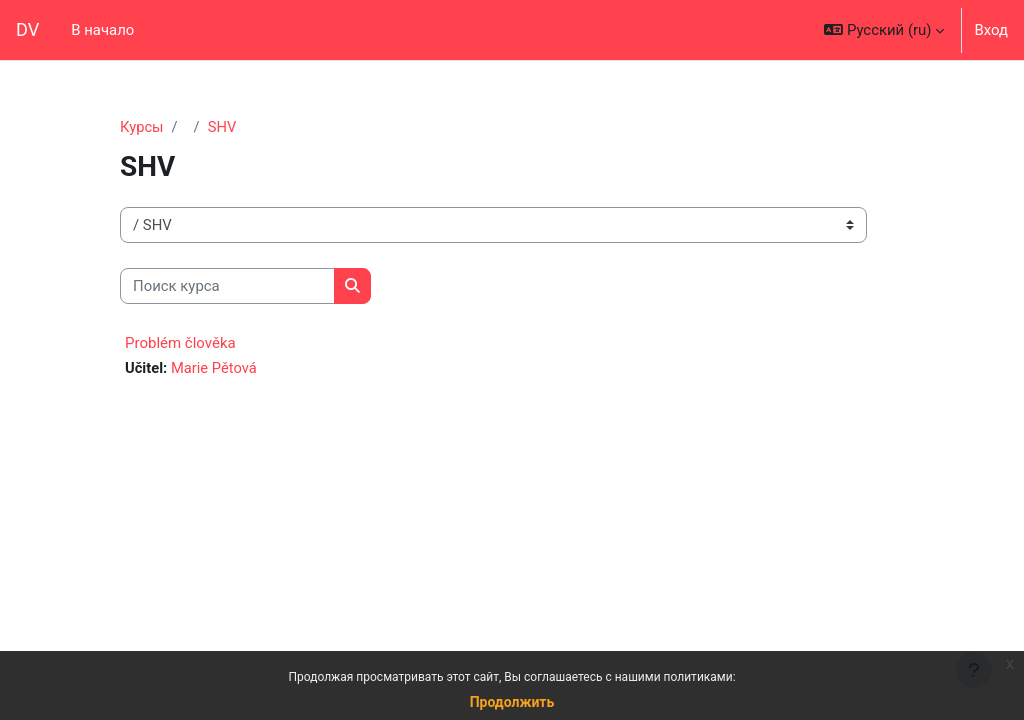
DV (27, 29)
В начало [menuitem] (102, 30)
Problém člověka (180, 344)
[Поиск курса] (227, 286)
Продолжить (512, 702)
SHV (222, 127)
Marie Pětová (214, 369)
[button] (884, 30)
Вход (991, 30)
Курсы (142, 127)
